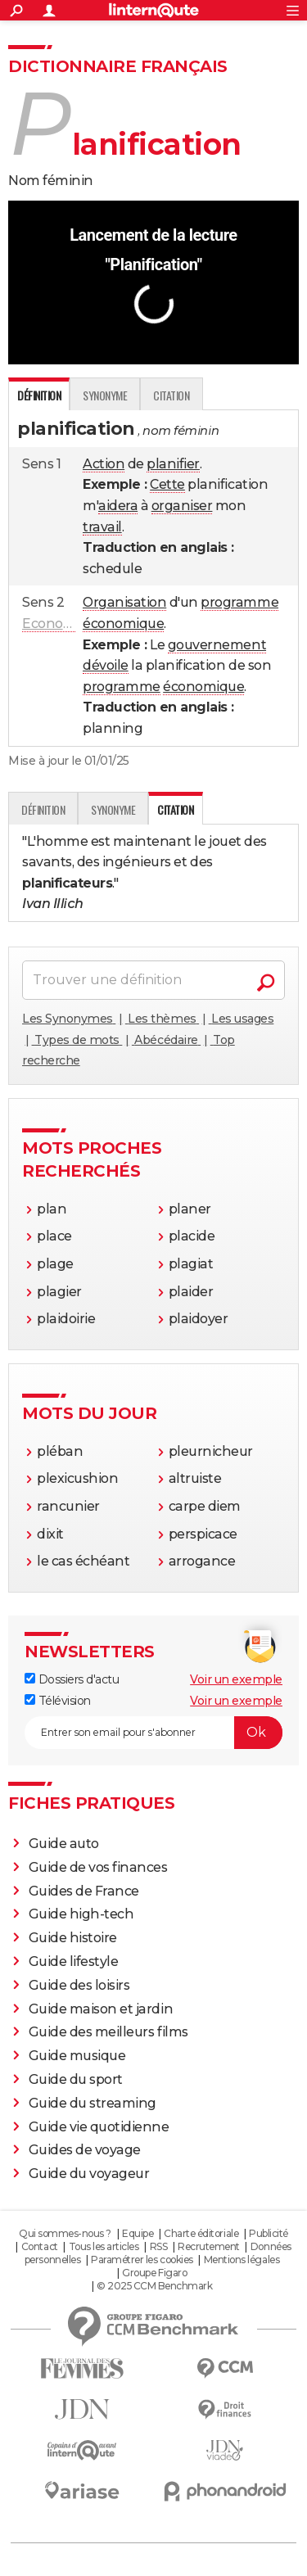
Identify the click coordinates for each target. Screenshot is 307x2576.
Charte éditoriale (201, 2233)
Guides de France (84, 1891)
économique (123, 623)
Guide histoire (73, 1938)
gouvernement (217, 645)
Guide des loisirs (79, 1985)
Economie (54, 623)
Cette (167, 484)
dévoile (106, 665)
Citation (171, 395)
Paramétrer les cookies (141, 2259)
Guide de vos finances (98, 1867)
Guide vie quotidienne (99, 2127)
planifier (173, 464)
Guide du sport (76, 2079)
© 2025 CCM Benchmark (154, 2286)
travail (102, 527)
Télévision (58, 1700)
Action (103, 464)
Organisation (124, 602)
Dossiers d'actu (72, 1679)
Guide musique (77, 2055)
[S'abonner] (153, 1732)
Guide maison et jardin (101, 2009)
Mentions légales (241, 2259)
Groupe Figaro (154, 2272)
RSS (159, 2246)
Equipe (137, 2233)
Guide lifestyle (74, 1961)
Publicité (268, 2233)
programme (239, 602)
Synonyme (105, 395)
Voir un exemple (236, 1679)
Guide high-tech (81, 1914)
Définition (43, 809)
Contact (39, 2246)
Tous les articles (104, 2246)
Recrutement (209, 2246)
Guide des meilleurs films (108, 2032)
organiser (182, 505)
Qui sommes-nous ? (65, 2233)
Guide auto (64, 1843)
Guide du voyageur (89, 2173)
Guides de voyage (85, 2150)
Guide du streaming (92, 2103)
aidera (118, 505)
